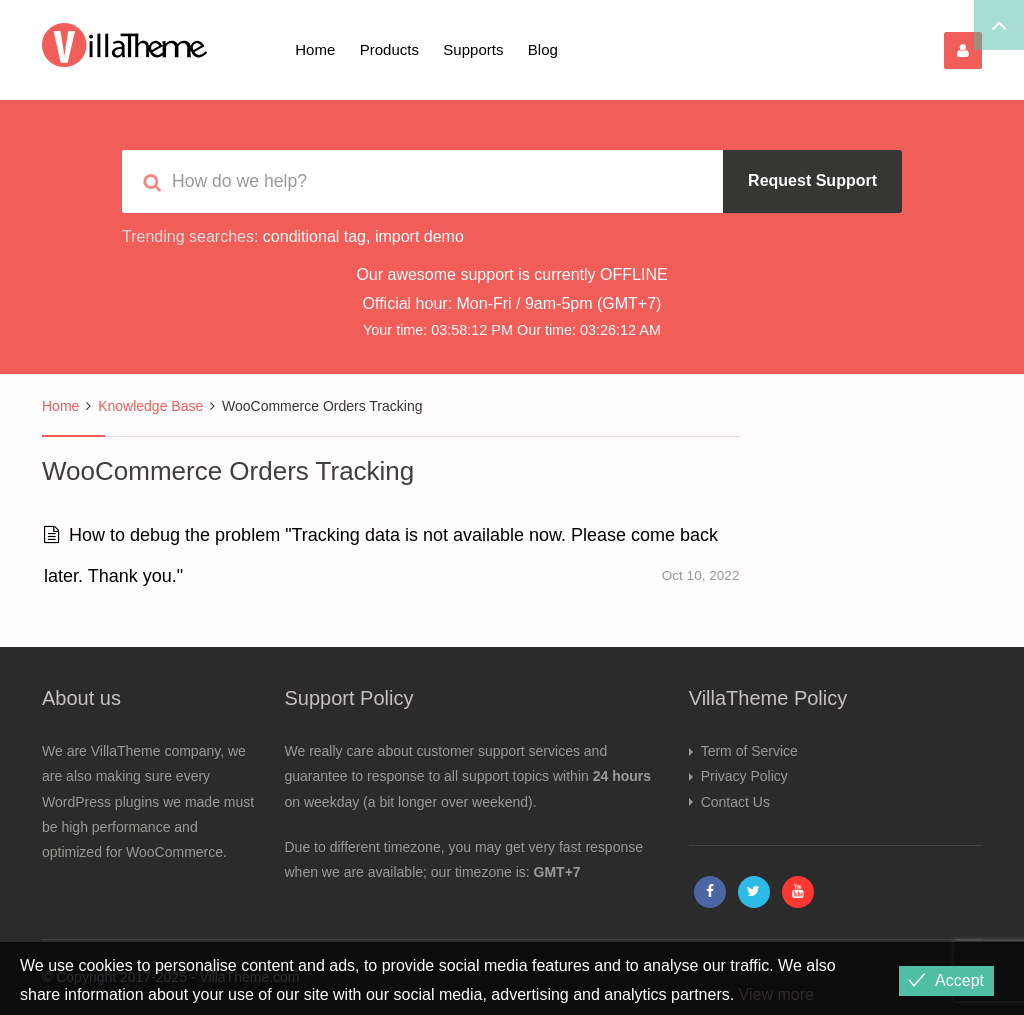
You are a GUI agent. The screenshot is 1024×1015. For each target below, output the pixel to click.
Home (315, 49)
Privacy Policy (744, 776)
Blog (543, 49)
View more (776, 994)
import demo (419, 236)
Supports (473, 49)
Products (389, 49)
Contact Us (735, 802)
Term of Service (749, 751)
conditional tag (314, 236)
